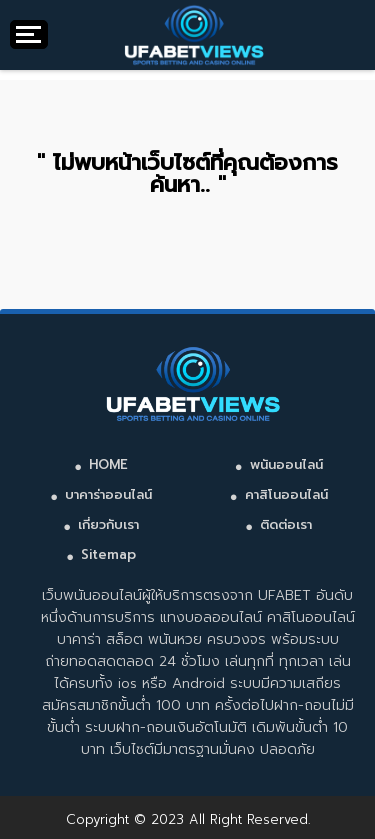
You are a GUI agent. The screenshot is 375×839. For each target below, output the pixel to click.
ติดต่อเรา (286, 524)
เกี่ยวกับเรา (108, 524)
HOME (108, 464)
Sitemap (108, 554)
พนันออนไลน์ (286, 464)
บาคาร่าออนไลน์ (108, 494)
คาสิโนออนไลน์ (286, 494)
